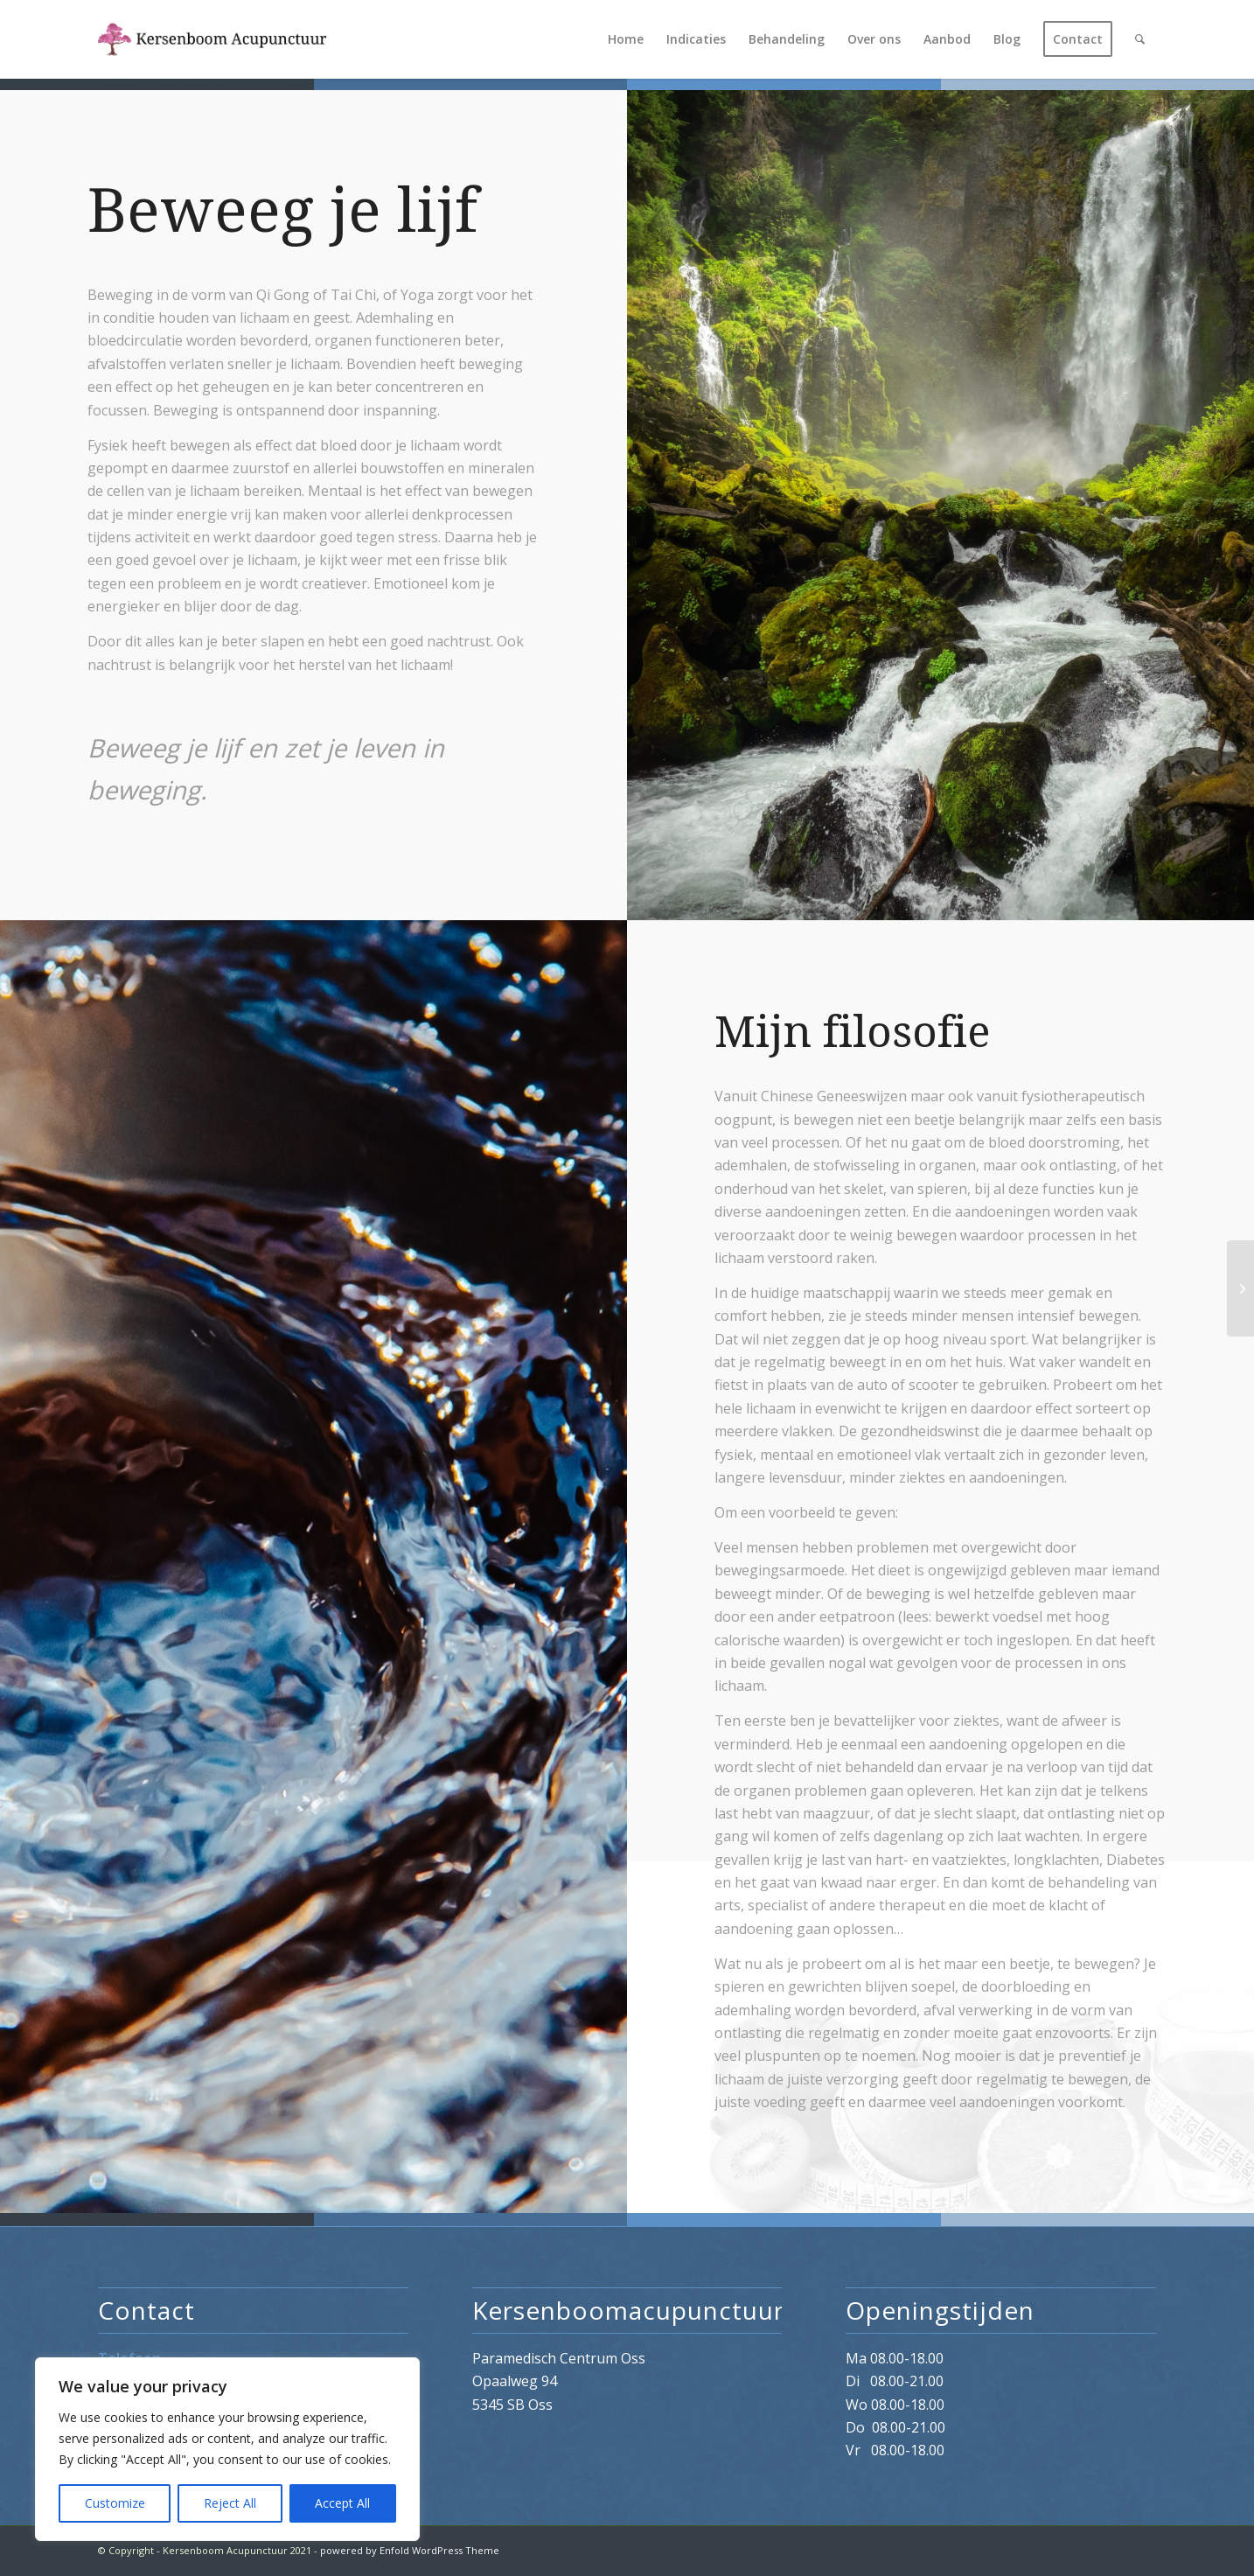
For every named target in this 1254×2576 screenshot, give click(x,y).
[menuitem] (625, 39)
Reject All (230, 2503)
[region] (227, 2449)
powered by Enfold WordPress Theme (409, 2550)
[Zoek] (1140, 39)
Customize (115, 2503)
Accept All (342, 2503)
